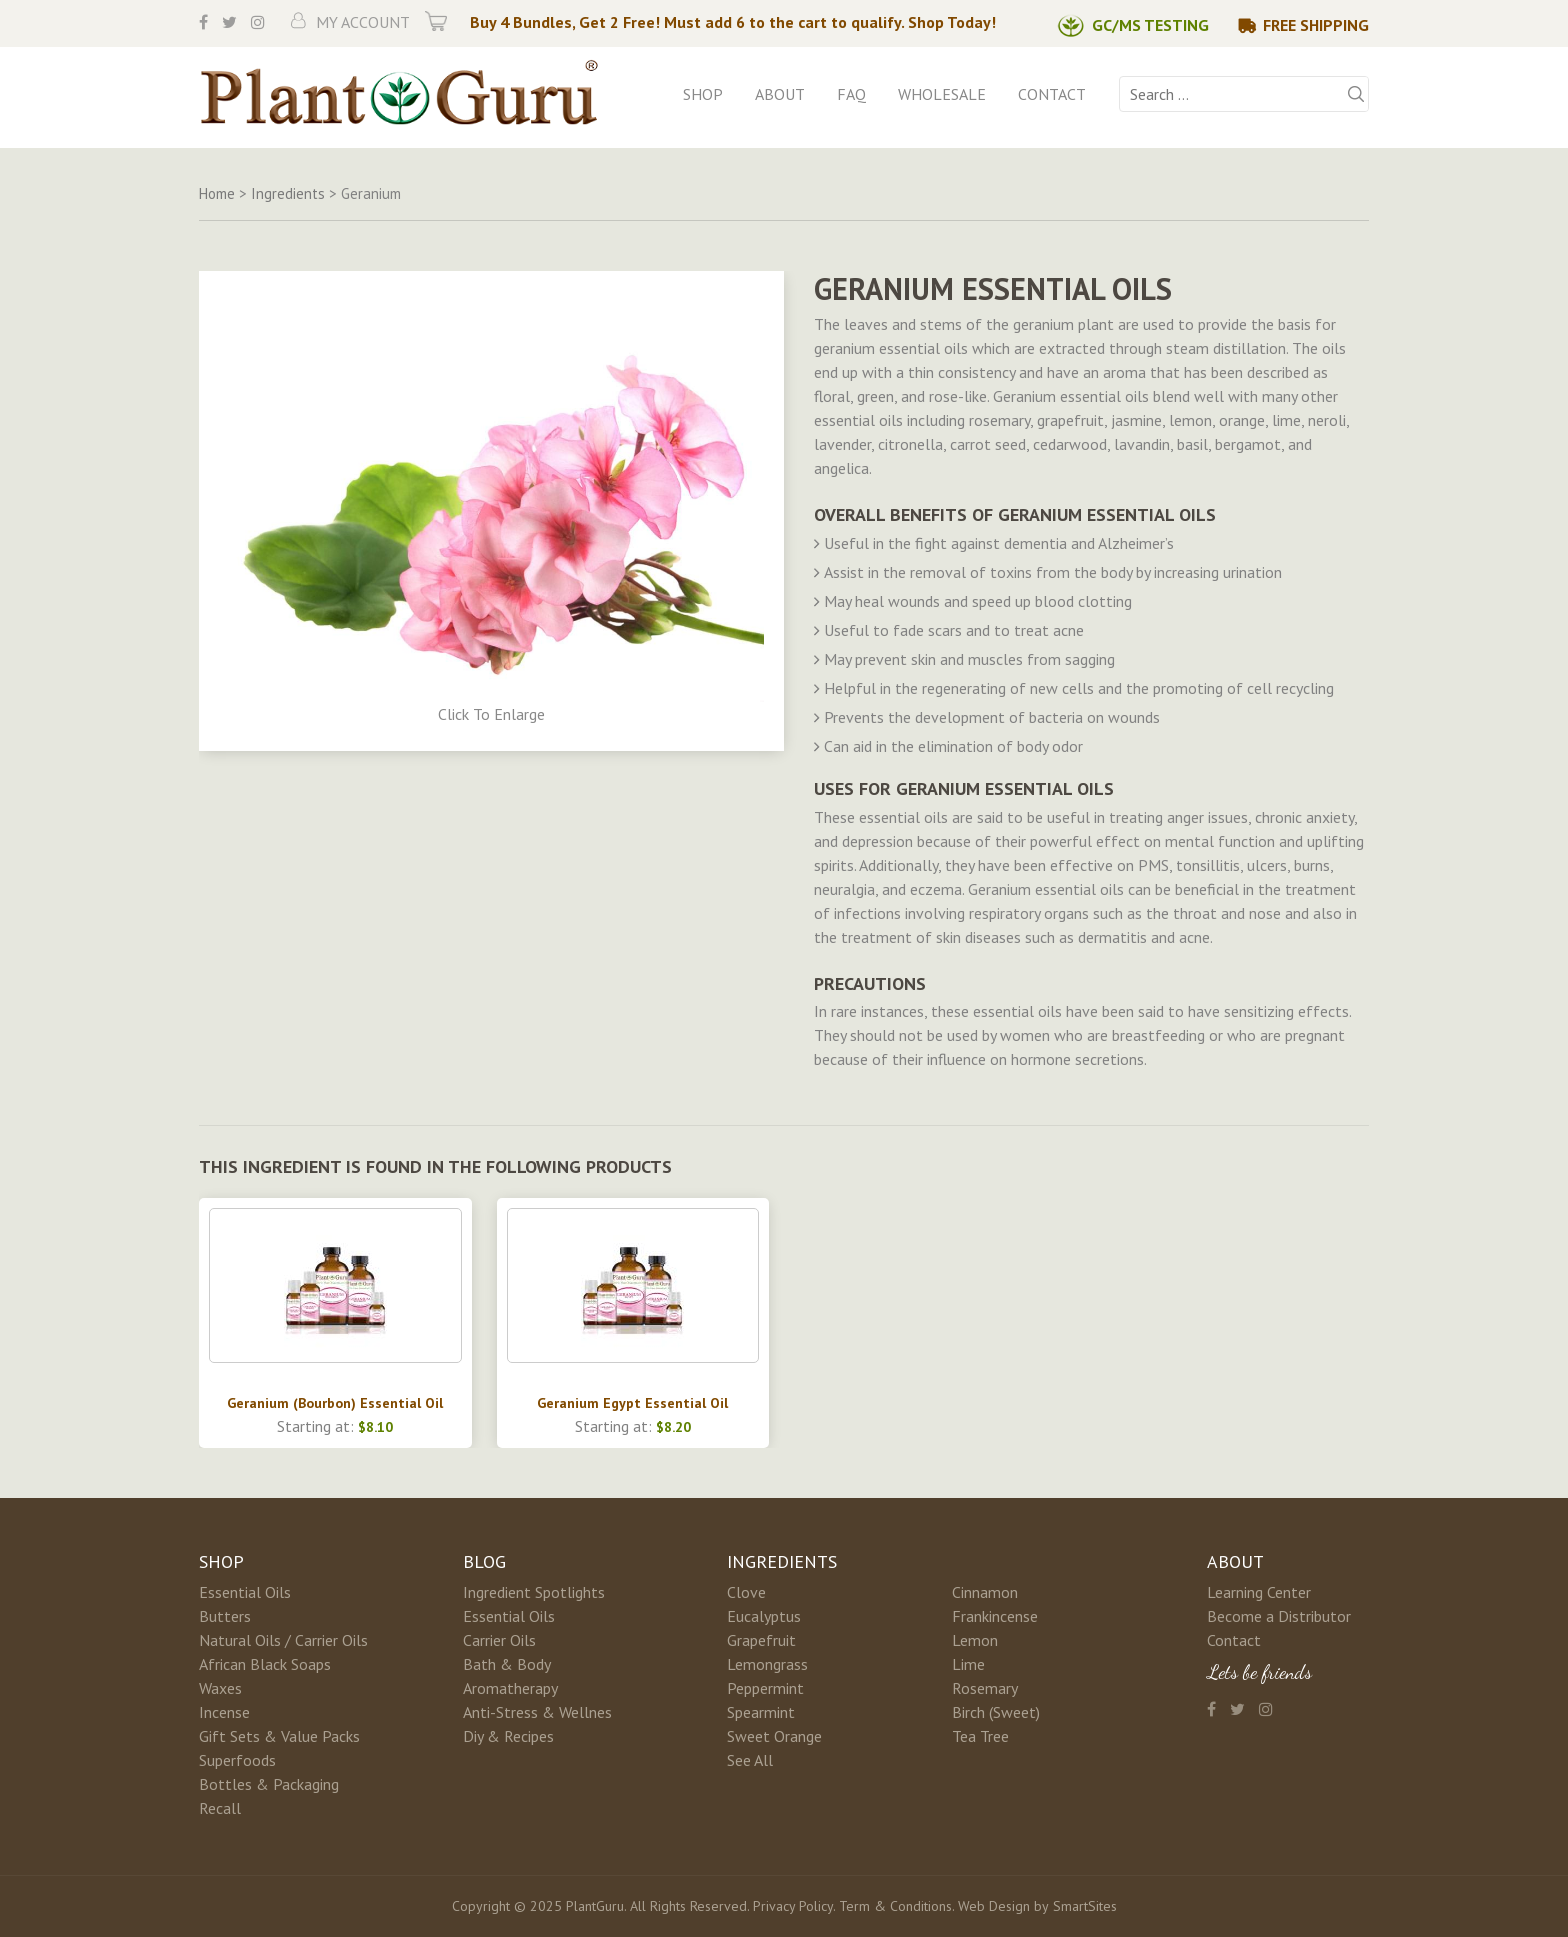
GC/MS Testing (1150, 25)
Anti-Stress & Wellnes (537, 1712)
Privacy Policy (793, 1906)
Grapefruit (761, 1640)
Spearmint (761, 1712)
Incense (224, 1712)
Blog (484, 1561)
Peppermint (765, 1688)
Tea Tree (980, 1736)
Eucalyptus (764, 1616)
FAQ (851, 94)
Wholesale (942, 94)
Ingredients (782, 1561)
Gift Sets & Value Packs (279, 1736)
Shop (703, 94)
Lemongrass (767, 1664)
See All (750, 1760)
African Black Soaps (265, 1664)
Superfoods (237, 1760)
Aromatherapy (510, 1688)
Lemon (975, 1640)
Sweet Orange (774, 1736)
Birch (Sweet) (996, 1712)
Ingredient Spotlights (534, 1592)
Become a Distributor (1279, 1616)
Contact (1052, 94)
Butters (225, 1616)
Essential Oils (245, 1592)
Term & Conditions (895, 1906)
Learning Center (1259, 1592)
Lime (968, 1664)
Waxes (220, 1688)
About (780, 94)
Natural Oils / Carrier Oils (283, 1640)
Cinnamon (985, 1592)
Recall (220, 1808)
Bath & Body (507, 1664)
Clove (746, 1592)
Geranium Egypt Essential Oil (632, 1403)
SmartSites (1085, 1906)
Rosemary (985, 1688)
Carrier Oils (499, 1640)
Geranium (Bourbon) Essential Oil (335, 1403)
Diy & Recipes (508, 1736)
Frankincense (995, 1616)
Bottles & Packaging (269, 1784)
